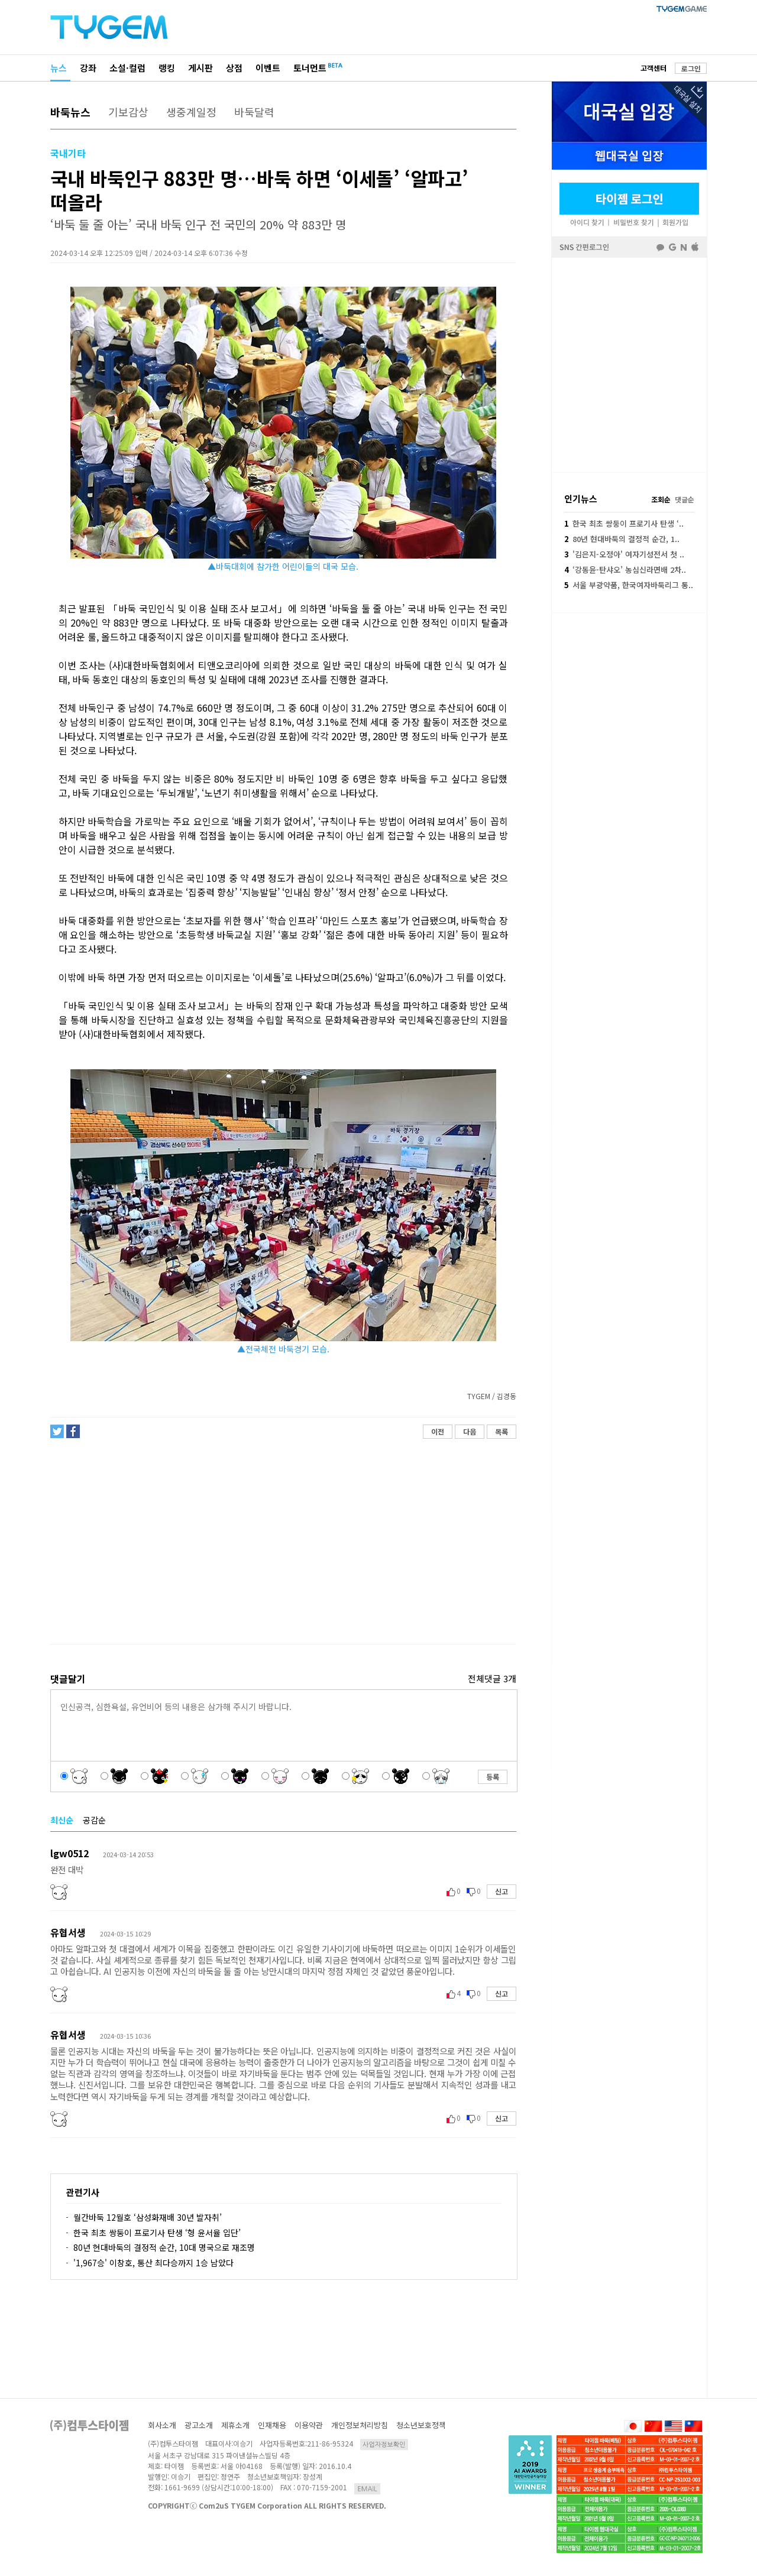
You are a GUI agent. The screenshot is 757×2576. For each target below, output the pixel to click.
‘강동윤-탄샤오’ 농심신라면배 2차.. (625, 569)
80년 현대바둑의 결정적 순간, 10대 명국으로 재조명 (164, 2247)
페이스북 (629, 364)
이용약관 (309, 2425)
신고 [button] (501, 1891)
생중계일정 (191, 111)
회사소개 (162, 2425)
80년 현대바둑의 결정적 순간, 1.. (622, 538)
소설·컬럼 (127, 67)
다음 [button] (469, 1431)
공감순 (94, 1820)
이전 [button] (437, 1431)
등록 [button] (492, 1777)
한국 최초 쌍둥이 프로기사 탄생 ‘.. (624, 523)
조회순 (661, 499)
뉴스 (58, 67)
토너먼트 (309, 67)
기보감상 (128, 111)
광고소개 (199, 2425)
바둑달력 (254, 111)
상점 (234, 67)
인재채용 (272, 2425)
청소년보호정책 (421, 2425)
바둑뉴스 (70, 111)
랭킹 (166, 67)
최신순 (61, 1820)
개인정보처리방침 (359, 2425)
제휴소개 (235, 2425)
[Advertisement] (282, 1541)
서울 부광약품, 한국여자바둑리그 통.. (628, 585)
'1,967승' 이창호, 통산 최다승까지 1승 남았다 (153, 2263)
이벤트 (267, 67)
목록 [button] (501, 1431)
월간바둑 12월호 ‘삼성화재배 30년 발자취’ (147, 2217)
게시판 (200, 67)
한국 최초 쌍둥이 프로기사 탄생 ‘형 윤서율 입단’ (157, 2232)
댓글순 (684, 499)
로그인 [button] (691, 68)
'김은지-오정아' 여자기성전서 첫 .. (624, 554)
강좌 (88, 67)
